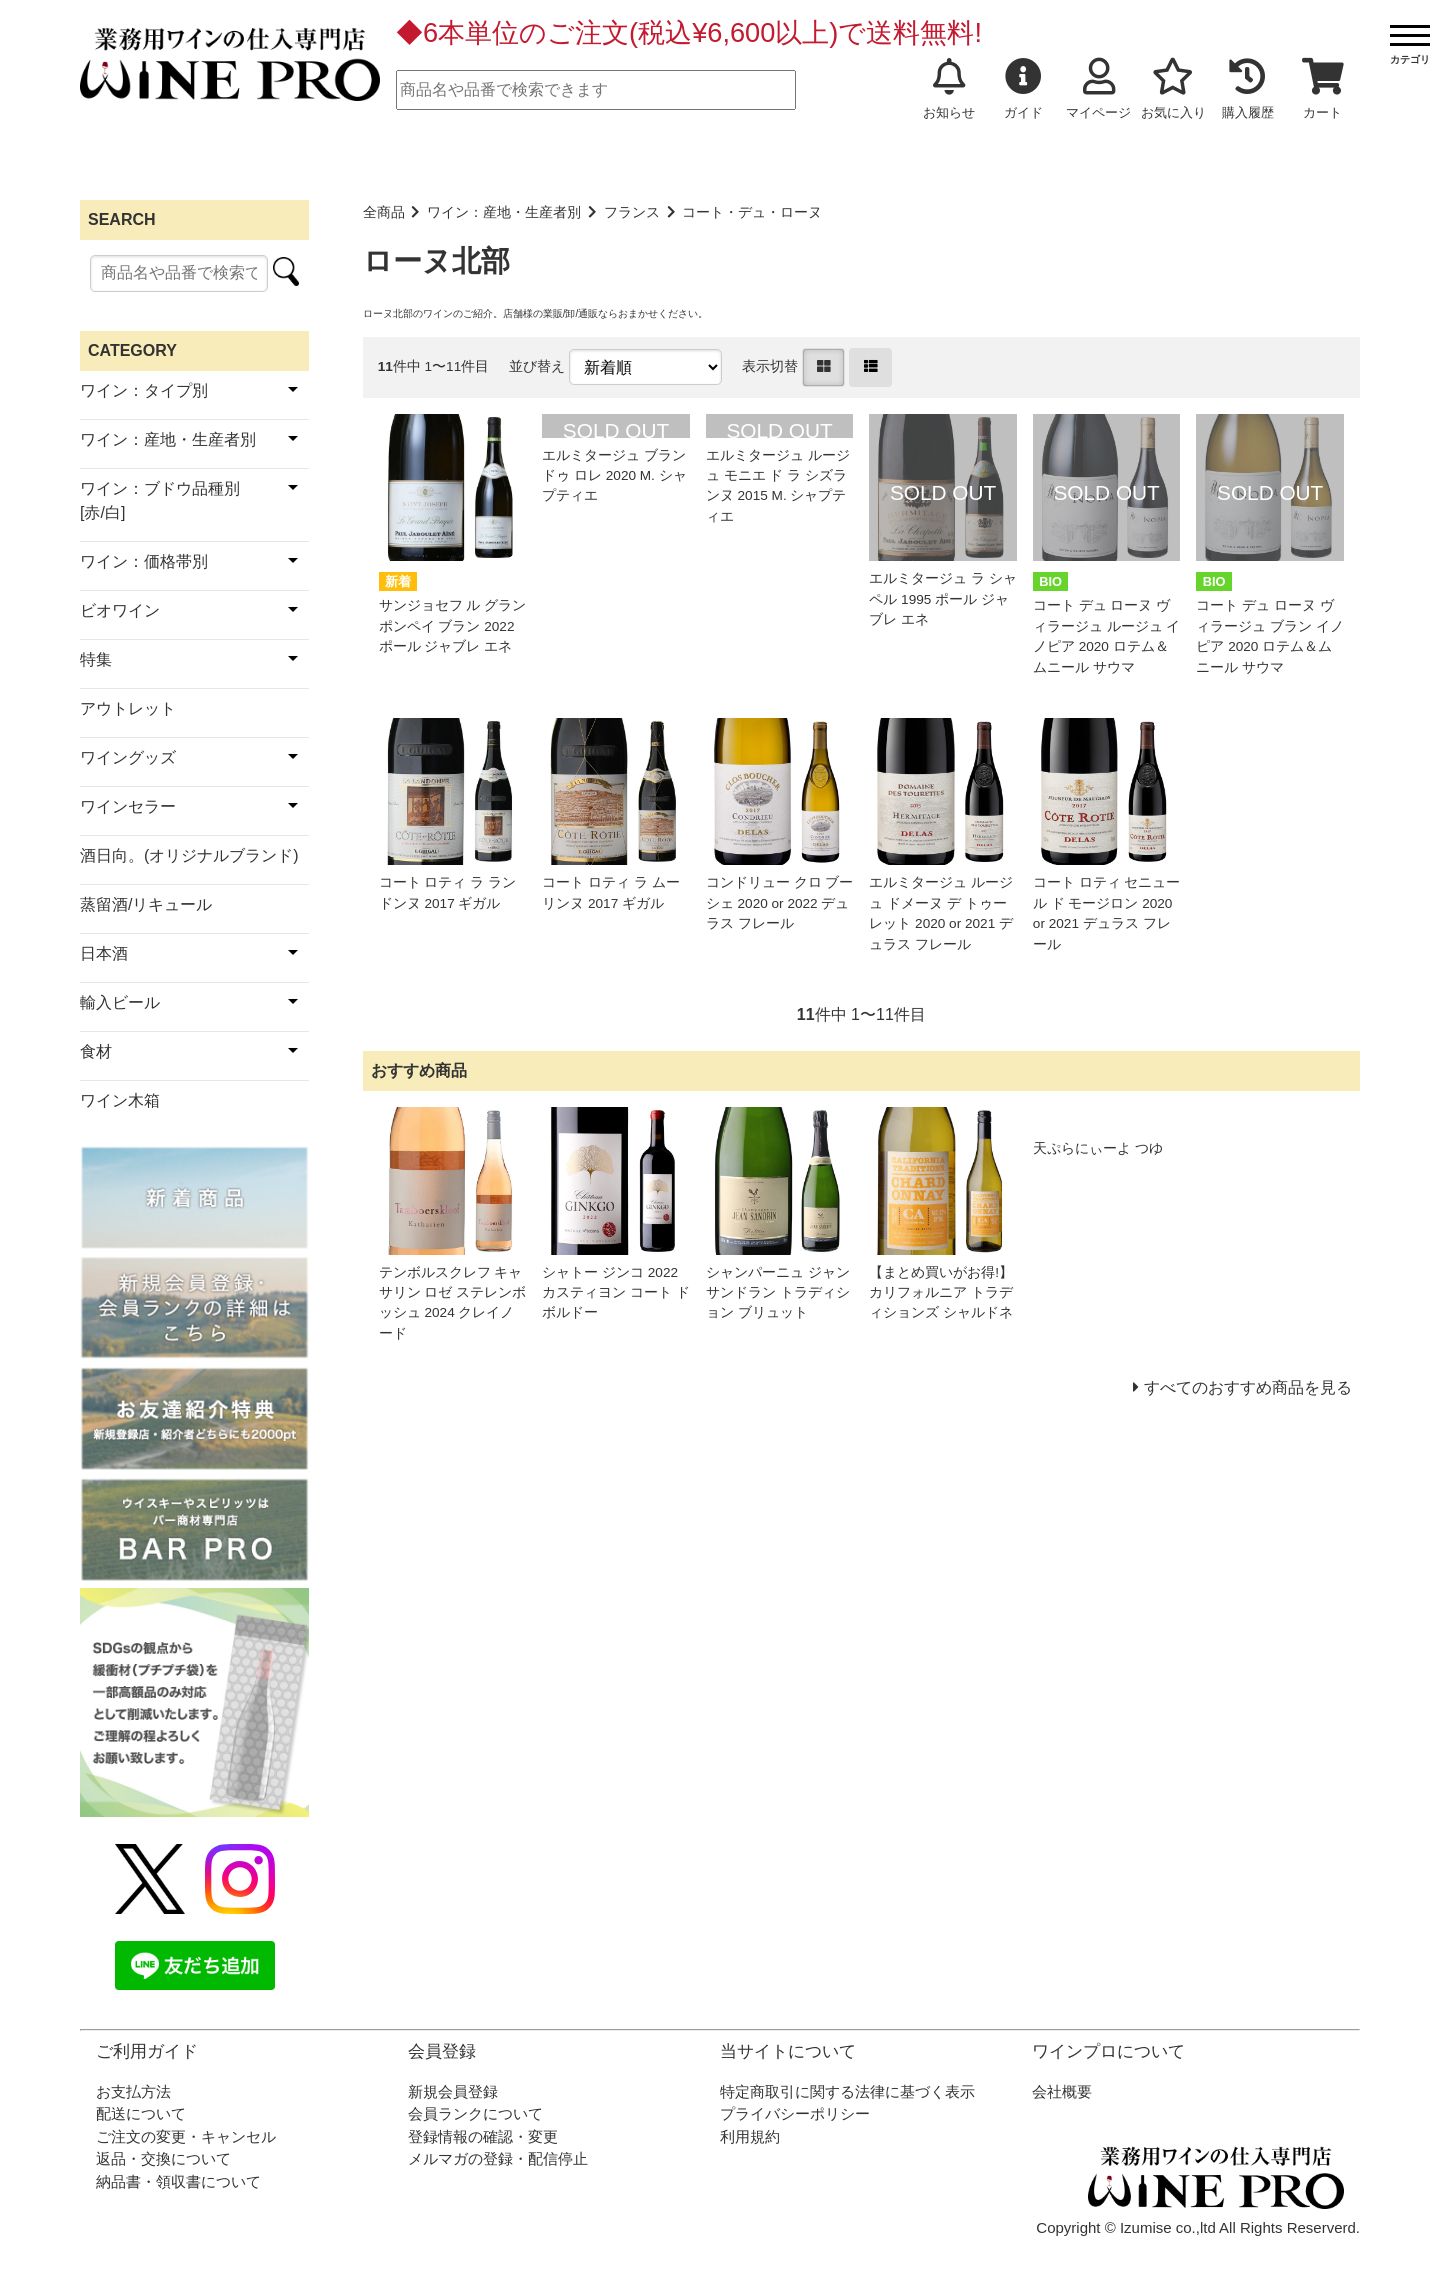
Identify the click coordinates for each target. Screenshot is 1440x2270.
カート (1323, 89)
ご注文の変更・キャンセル (186, 2136)
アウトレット (128, 708)
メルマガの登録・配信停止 (498, 2158)
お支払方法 (133, 2091)
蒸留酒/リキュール (146, 904)
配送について (141, 2113)
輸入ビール (120, 1002)
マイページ (1098, 89)
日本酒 (104, 953)
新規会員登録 (453, 2091)
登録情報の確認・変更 (483, 2136)
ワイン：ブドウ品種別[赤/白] (160, 500)
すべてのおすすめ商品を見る (1248, 1387)
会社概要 (1062, 2091)
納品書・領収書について (178, 2181)
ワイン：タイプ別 (144, 390)
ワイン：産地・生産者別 (504, 212)
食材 (96, 1051)
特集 (96, 659)
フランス (632, 212)
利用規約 (750, 2136)
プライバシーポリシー (795, 2113)
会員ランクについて (475, 2113)
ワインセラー (128, 806)
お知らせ (949, 89)
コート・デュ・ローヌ (752, 212)
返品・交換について (163, 2158)
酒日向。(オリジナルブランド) (189, 855)
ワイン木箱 (120, 1100)
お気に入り (1173, 89)
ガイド (1023, 89)
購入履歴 (1248, 89)
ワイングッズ (128, 757)
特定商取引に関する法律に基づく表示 (847, 2091)
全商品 (384, 212)
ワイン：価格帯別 (144, 561)
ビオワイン (120, 610)
